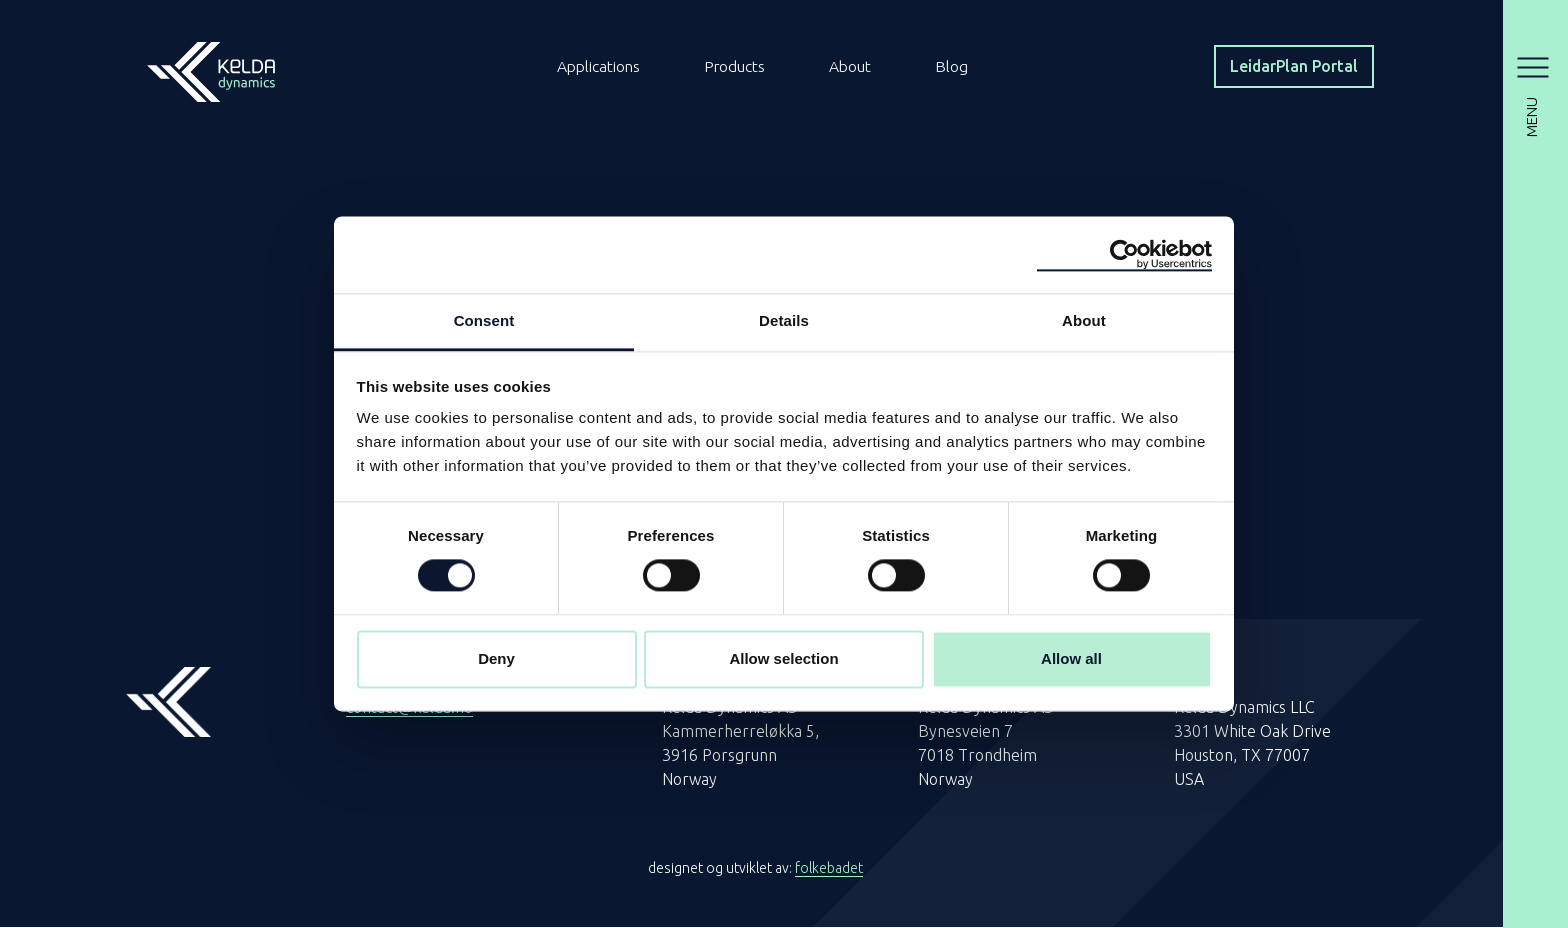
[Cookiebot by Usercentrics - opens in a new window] (1124, 255)
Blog (957, 67)
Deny (496, 658)
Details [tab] (784, 320)
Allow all (1071, 658)
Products (738, 67)
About (855, 67)
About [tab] (1084, 320)
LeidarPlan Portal (1290, 67)
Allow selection (783, 658)
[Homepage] (211, 65)
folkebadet (829, 869)
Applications (600, 67)
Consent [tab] (484, 320)
